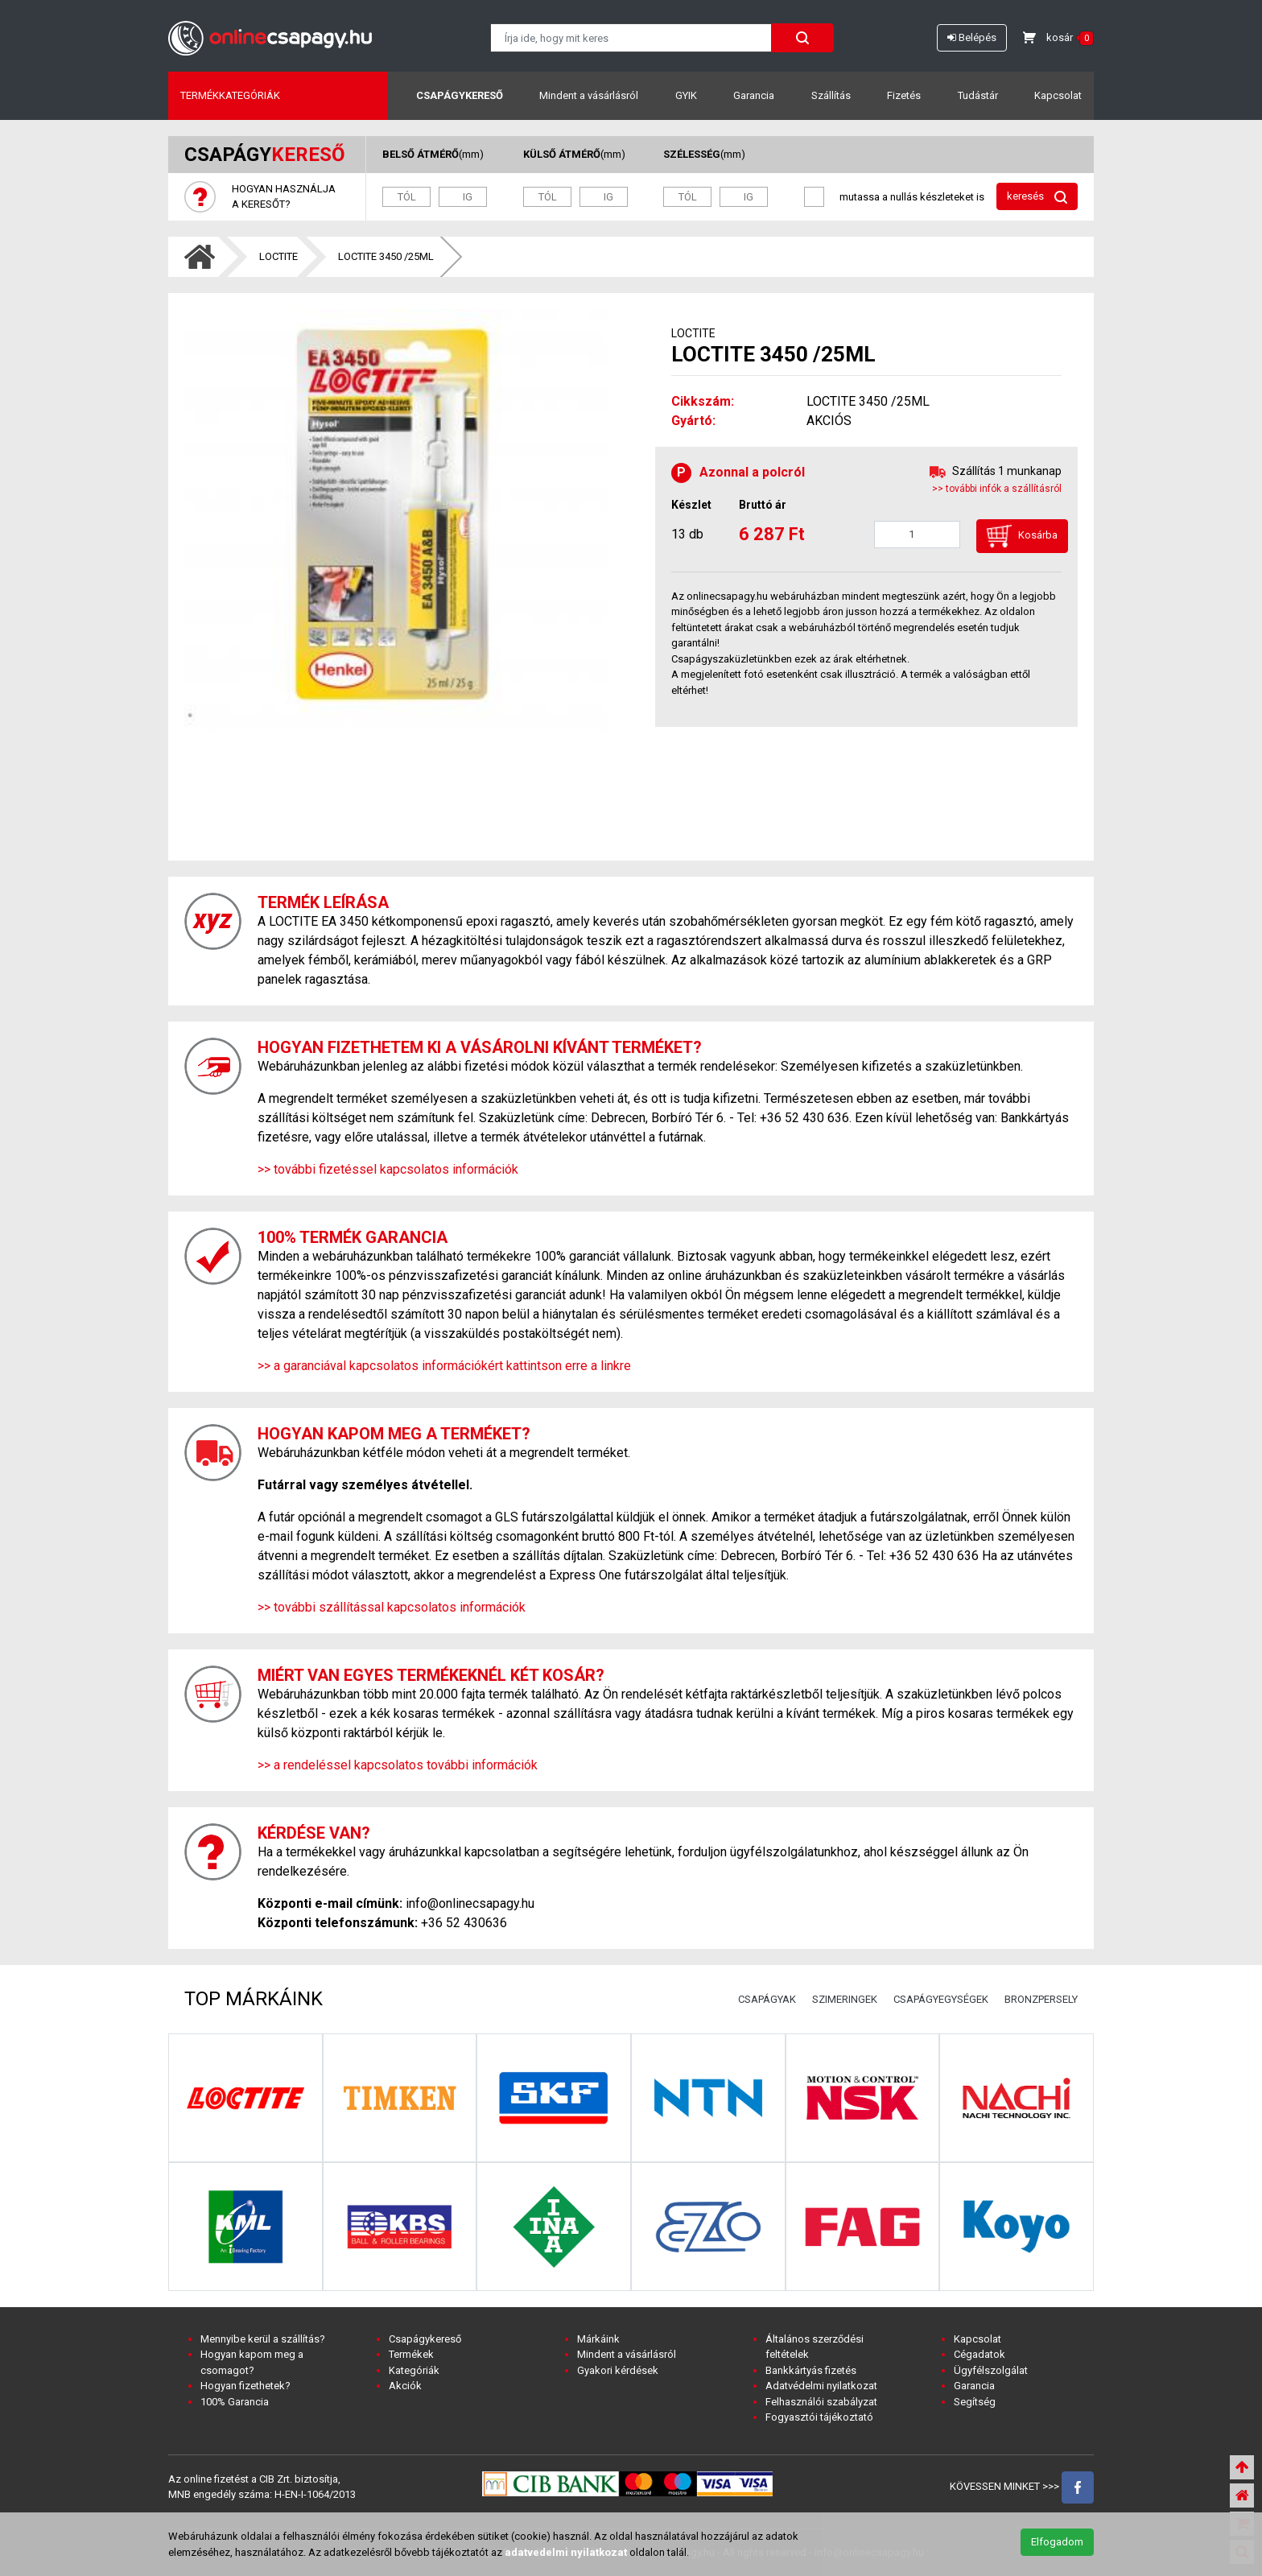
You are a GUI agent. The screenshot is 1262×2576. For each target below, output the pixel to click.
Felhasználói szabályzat (821, 2402)
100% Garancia (234, 2402)
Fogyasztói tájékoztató (819, 2417)
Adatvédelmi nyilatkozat (821, 2386)
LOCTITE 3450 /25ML (386, 256)
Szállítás (831, 95)
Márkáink (598, 2339)
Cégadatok (979, 2354)
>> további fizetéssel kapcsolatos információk (388, 1169)
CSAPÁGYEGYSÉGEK (940, 1999)
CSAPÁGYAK (767, 1999)
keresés (1037, 197)
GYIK (686, 95)
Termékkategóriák (230, 95)
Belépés (971, 37)
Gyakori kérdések (617, 2370)
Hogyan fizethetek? (245, 2386)
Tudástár (978, 95)
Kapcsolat (1058, 95)
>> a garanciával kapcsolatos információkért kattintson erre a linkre (444, 1365)
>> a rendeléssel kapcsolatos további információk (398, 1765)
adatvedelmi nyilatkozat (566, 2552)
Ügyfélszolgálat (991, 2370)
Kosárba (1022, 536)
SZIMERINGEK (844, 1999)
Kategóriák (414, 2370)
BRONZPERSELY (1041, 1999)
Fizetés (904, 95)
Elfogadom (1057, 2542)
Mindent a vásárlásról (588, 95)
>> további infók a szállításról (997, 488)
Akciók (405, 2386)
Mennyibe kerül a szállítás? (262, 2339)
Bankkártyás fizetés (810, 2370)
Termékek (411, 2354)
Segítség (975, 2402)
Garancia (753, 95)
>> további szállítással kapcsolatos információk (392, 1607)
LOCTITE (278, 256)
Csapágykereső (459, 95)
